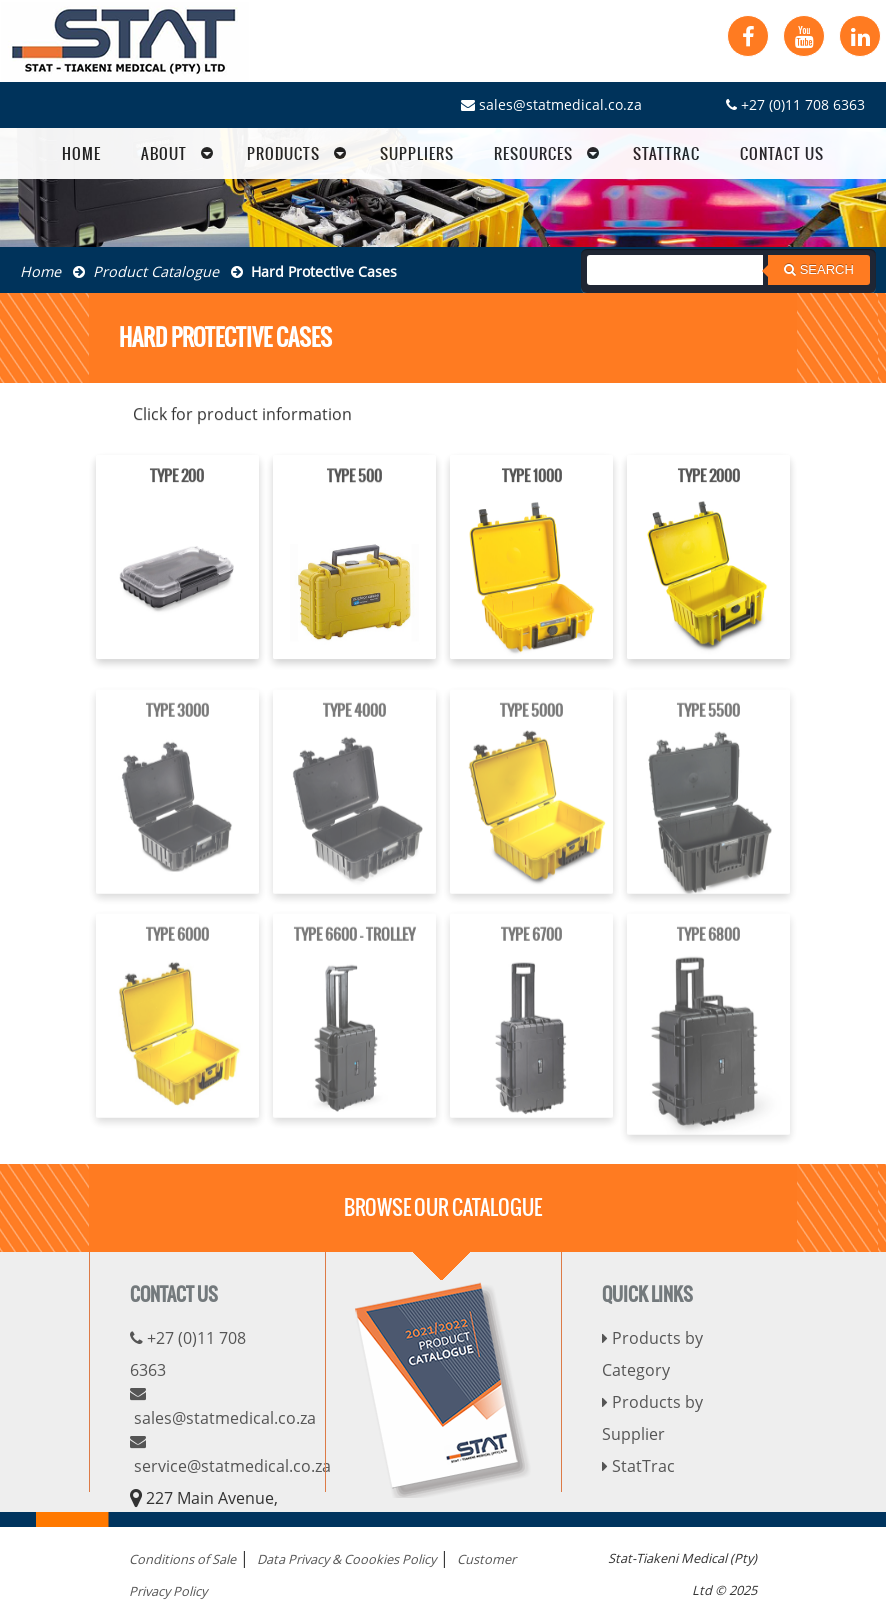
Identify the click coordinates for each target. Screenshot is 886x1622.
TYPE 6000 (177, 948)
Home (40, 271)
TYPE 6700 (531, 948)
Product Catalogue (146, 271)
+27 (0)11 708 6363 (795, 104)
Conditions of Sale (182, 1559)
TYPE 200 (177, 477)
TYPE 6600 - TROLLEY (354, 948)
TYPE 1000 (532, 477)
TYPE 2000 (709, 477)
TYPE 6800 (708, 948)
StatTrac (638, 1466)
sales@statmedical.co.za (551, 104)
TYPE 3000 (177, 724)
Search (819, 269)
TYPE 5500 (708, 724)
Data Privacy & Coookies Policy (346, 1559)
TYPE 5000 (531, 724)
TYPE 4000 (354, 724)
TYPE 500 (354, 479)
